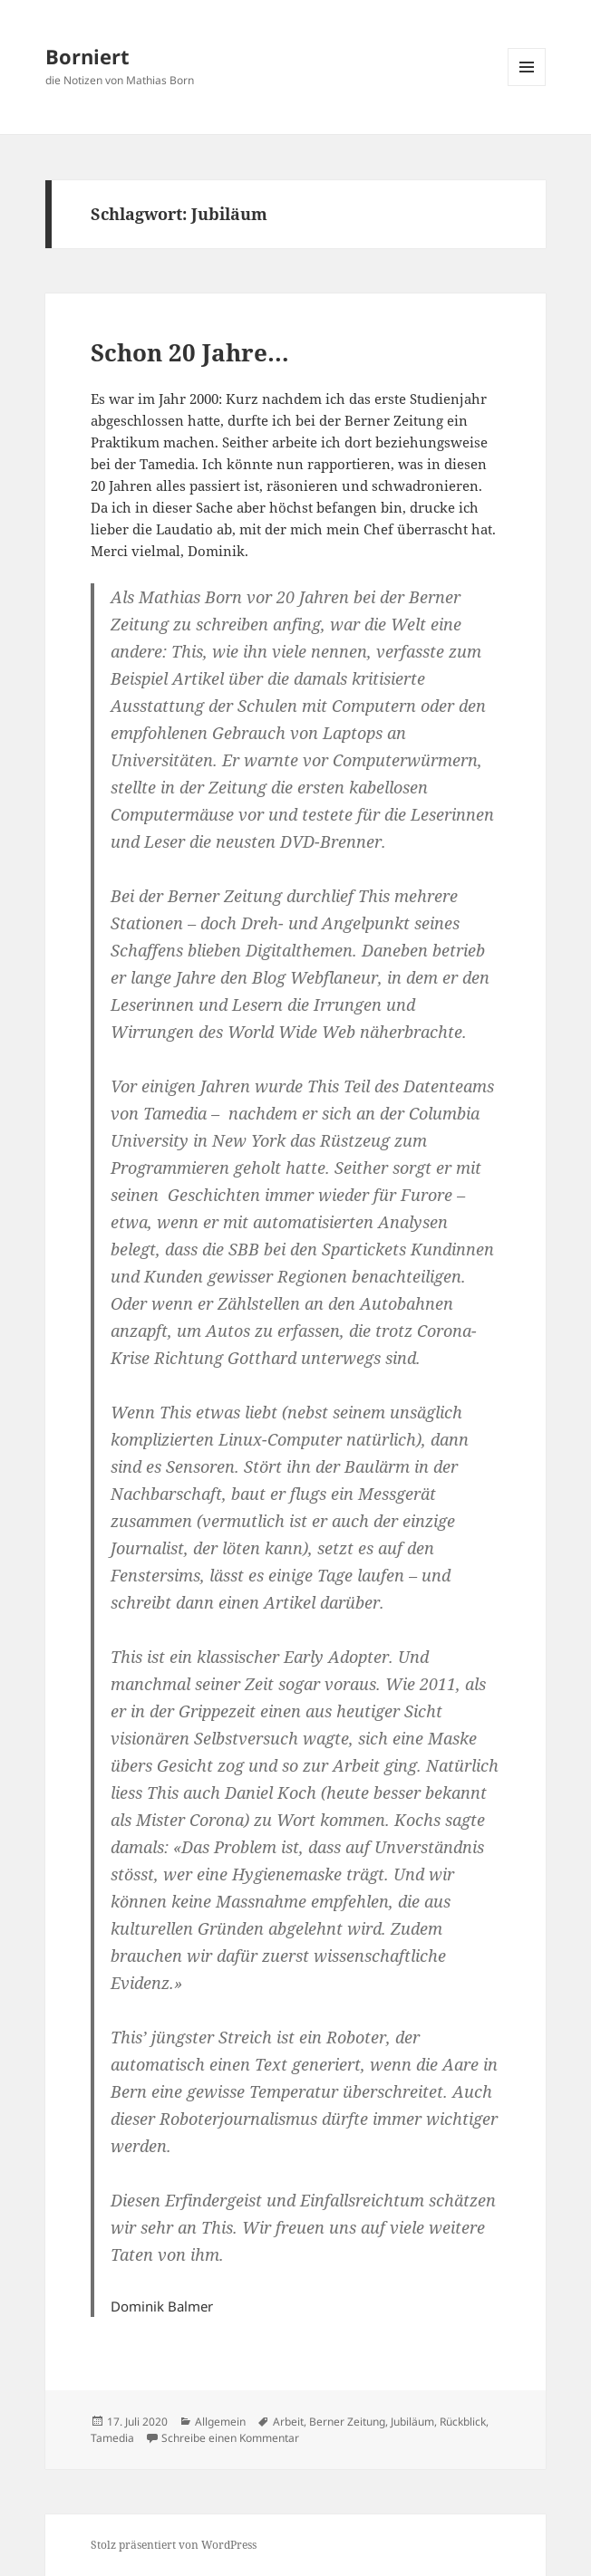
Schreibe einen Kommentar (230, 2438)
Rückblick (463, 2421)
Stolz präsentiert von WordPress (174, 2544)
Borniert (87, 56)
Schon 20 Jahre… (190, 352)
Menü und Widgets (527, 85)
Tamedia (112, 2438)
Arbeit (288, 2421)
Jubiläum (412, 2421)
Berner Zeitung (347, 2421)
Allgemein (220, 2421)
